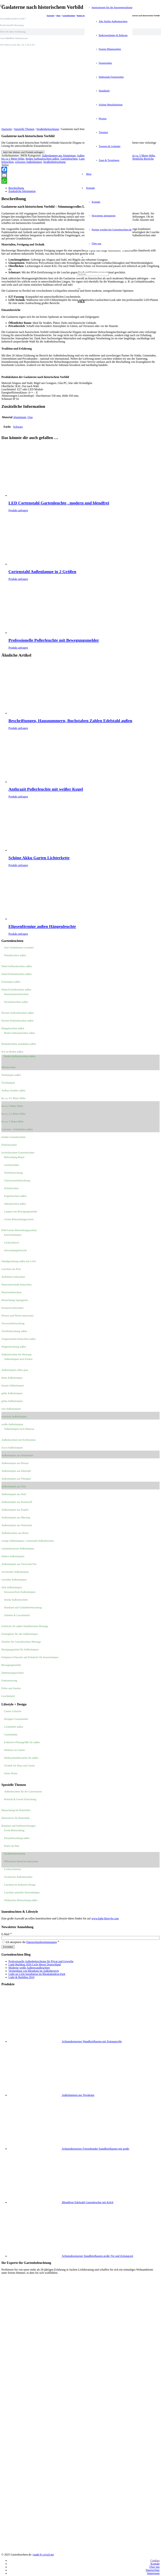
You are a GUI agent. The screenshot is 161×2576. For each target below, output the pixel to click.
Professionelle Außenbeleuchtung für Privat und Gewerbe (40, 1857)
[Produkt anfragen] (18, 406)
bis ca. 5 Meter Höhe (143, 52)
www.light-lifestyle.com (105, 1815)
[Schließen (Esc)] (13, 2570)
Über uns (154, 2463)
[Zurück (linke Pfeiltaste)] (2, 2573)
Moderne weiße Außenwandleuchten (29, 1864)
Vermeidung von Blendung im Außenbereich (33, 1867)
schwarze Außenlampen (28, 58)
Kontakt (155, 2460)
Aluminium (19, 313)
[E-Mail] (80, 1834)
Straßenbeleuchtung (54, 58)
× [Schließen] (3, 2566)
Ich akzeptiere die (30, 1838)
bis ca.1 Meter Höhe (12, 55)
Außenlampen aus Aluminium (59, 52)
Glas (30, 313)
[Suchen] (93, 278)
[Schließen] (79, 293)
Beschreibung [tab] (16, 84)
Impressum (153, 2469)
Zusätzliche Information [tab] (22, 87)
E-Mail (6, 1830)
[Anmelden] (8, 1843)
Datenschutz (153, 2466)
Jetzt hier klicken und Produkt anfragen (23, 48)
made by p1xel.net (43, 2451)
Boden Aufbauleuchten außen (42, 55)
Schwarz (18, 323)
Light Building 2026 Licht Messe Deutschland (34, 1861)
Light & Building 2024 (21, 1873)
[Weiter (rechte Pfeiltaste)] (6, 2573)
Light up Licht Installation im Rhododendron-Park (36, 1870)
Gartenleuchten (69, 55)
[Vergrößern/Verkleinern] (2, 2570)
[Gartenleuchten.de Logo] (39, 25)
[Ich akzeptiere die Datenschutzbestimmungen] (3, 1838)
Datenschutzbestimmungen (41, 1838)
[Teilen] (9, 2570)
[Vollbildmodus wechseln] (6, 2570)
